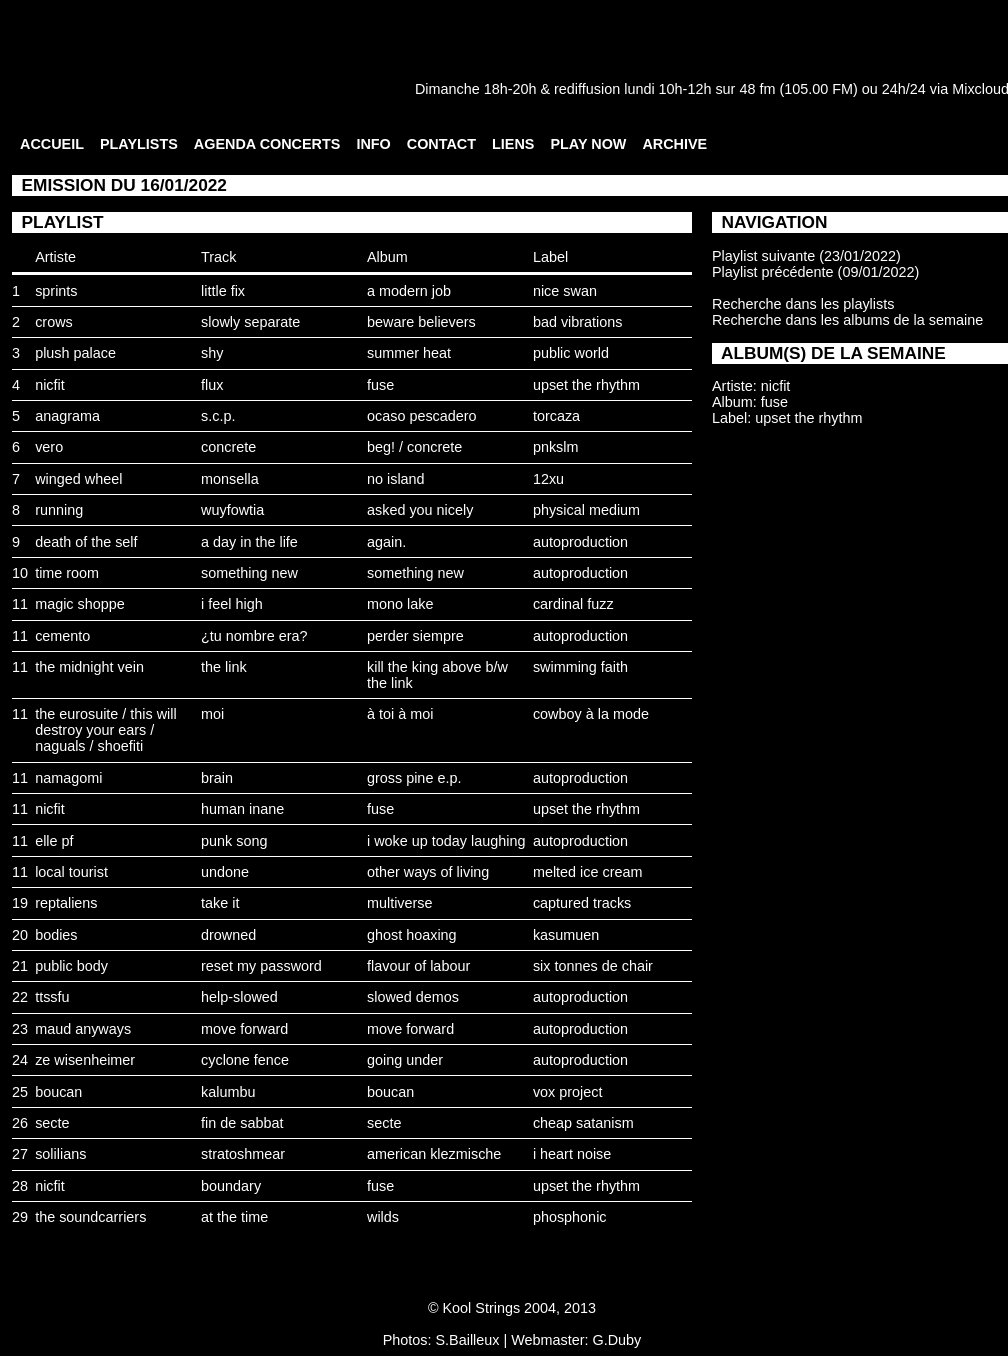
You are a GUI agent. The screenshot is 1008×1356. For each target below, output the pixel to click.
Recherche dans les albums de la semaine (847, 320)
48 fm (757, 89)
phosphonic (570, 1217)
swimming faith (580, 667)
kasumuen (566, 935)
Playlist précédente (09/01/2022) (815, 272)
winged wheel (78, 479)
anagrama (67, 416)
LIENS (513, 144)
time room (67, 573)
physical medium (586, 510)
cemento (62, 636)
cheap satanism (583, 1123)
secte (52, 1123)
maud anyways (83, 1029)
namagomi (68, 778)
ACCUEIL (52, 144)
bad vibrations (578, 322)
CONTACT (441, 144)
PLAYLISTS (139, 144)
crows (54, 322)
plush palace (75, 353)
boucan (58, 1092)
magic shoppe (80, 604)
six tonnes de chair (593, 966)
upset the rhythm (586, 385)
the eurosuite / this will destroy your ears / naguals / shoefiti (106, 730)
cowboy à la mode (591, 714)
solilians (60, 1154)
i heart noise (572, 1154)
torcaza (556, 416)
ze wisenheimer (85, 1060)
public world (571, 353)
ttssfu (52, 997)
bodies (56, 935)
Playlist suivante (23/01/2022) (806, 256)
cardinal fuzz (573, 604)
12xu (548, 479)
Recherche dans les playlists (803, 304)
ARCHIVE (674, 144)
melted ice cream (588, 872)
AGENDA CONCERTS (267, 144)
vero (49, 447)
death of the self (86, 542)
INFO (373, 144)
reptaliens (66, 903)
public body (71, 966)
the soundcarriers (90, 1217)
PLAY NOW (588, 144)
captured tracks (582, 903)
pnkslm (556, 447)
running (59, 510)
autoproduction (580, 542)
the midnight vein (89, 667)
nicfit (50, 385)
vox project (568, 1092)
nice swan (565, 291)
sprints (56, 291)
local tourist (71, 872)
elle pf (54, 841)
